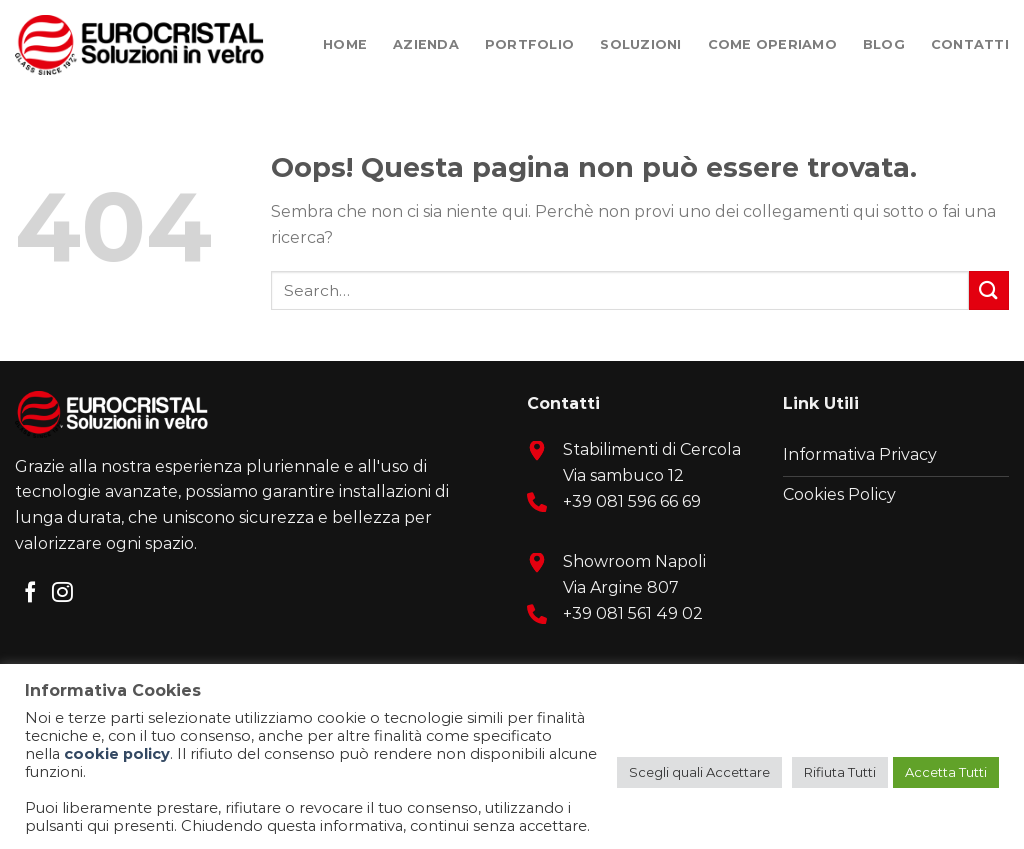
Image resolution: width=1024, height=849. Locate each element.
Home (345, 44)
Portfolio (529, 44)
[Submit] (989, 290)
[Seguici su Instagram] (62, 593)
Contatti (970, 44)
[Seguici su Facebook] (30, 593)
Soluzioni (640, 44)
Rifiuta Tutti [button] (840, 772)
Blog (884, 44)
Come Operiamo (772, 44)
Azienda (426, 44)
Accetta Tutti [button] (946, 772)
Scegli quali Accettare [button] (699, 772)
